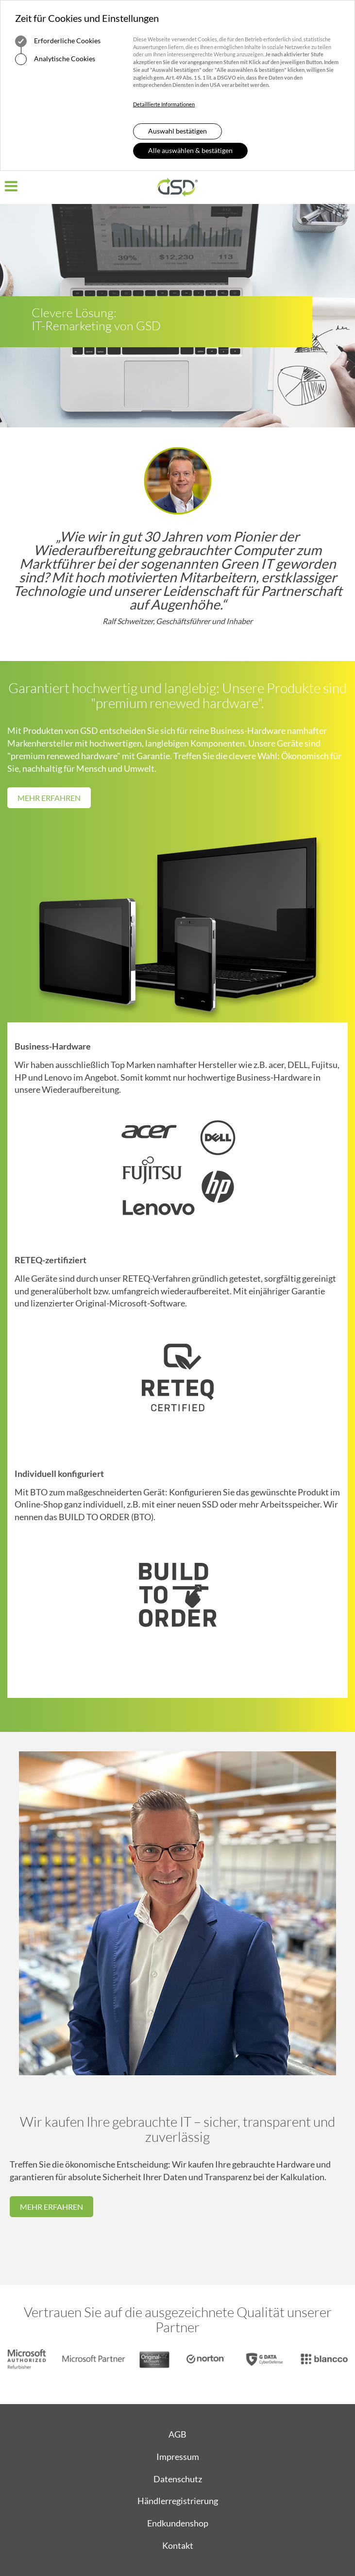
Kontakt (177, 2545)
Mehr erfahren (49, 797)
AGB (177, 2434)
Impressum (177, 2456)
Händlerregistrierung (177, 2500)
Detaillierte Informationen (164, 104)
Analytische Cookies (55, 59)
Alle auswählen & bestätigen (190, 150)
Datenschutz (177, 2479)
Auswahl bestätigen (177, 131)
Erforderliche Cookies (58, 41)
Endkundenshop (177, 2523)
